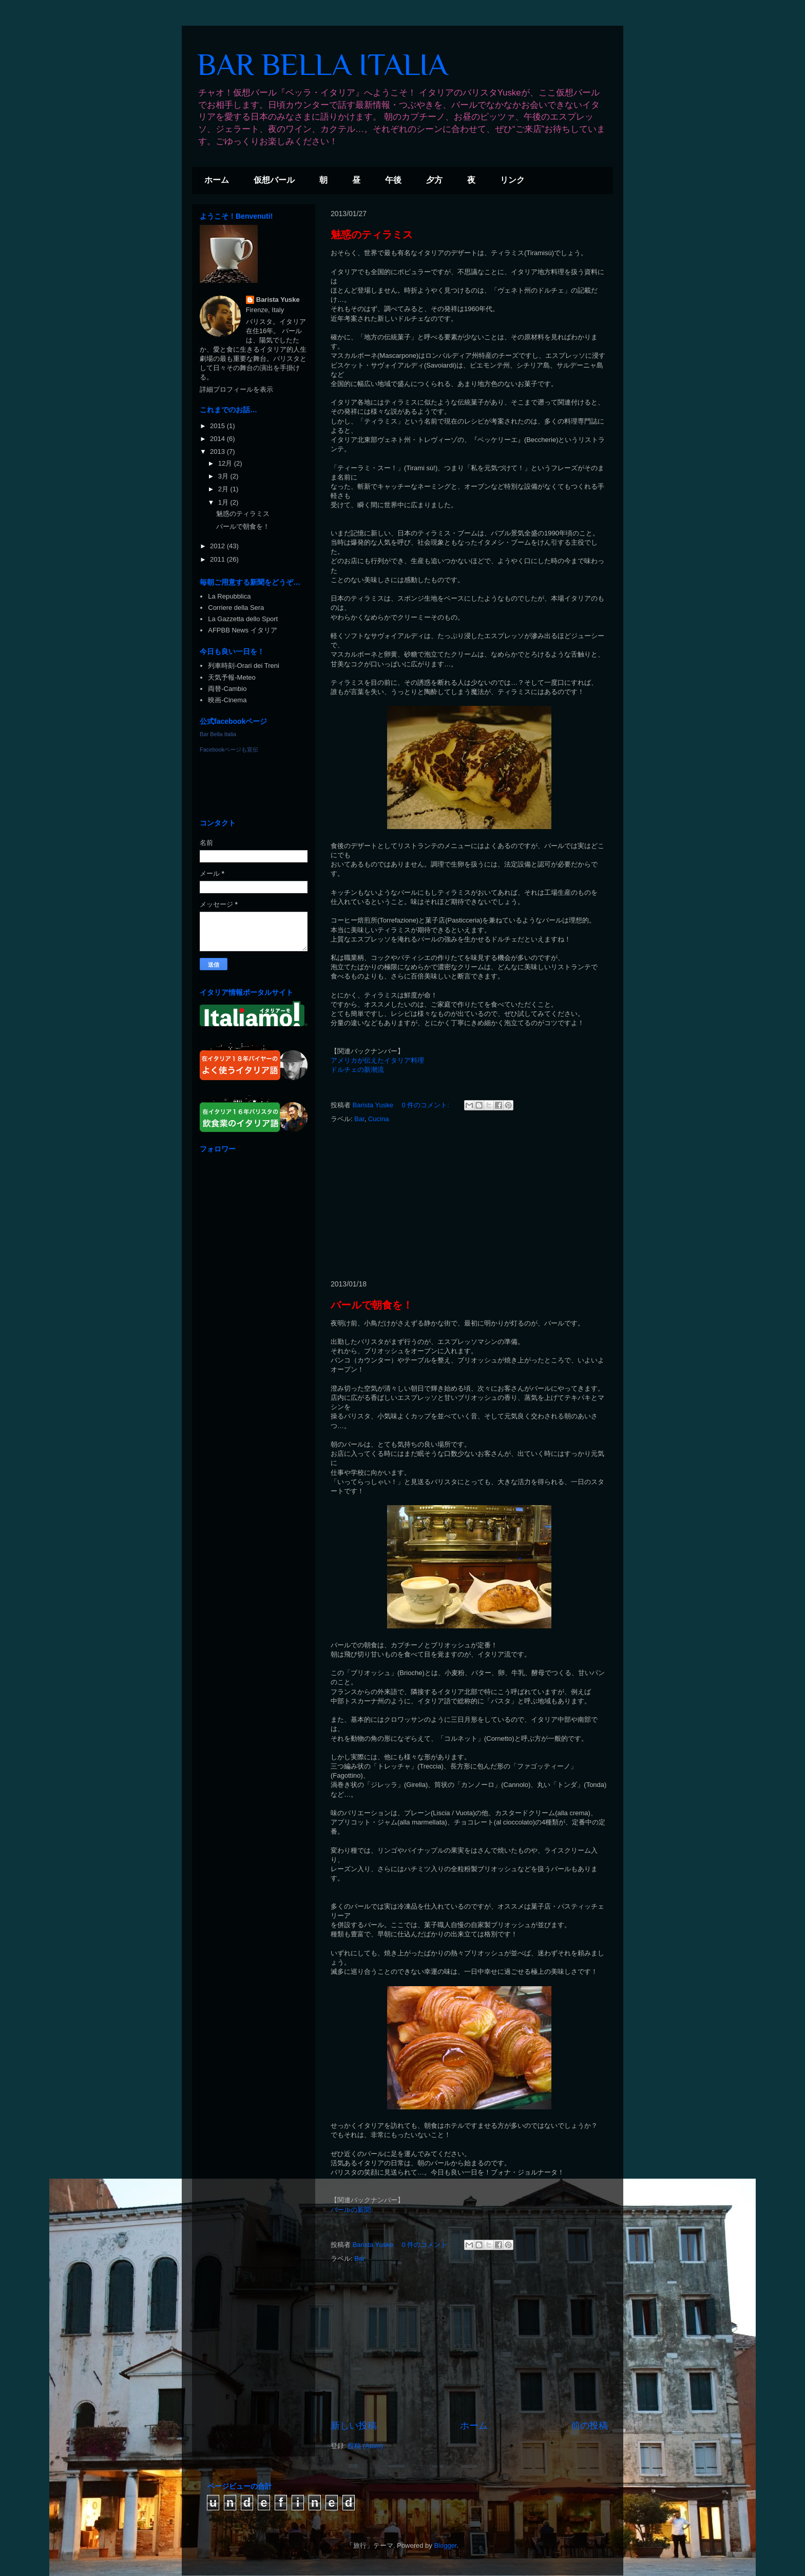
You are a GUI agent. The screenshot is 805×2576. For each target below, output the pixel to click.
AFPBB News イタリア (242, 630)
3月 (224, 476)
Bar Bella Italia (218, 734)
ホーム (216, 180)
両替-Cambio (227, 689)
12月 (226, 463)
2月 (224, 489)
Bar (359, 1119)
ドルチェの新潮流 (357, 1069)
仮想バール (274, 180)
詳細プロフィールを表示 (236, 389)
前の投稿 (589, 2425)
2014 (218, 439)
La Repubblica (229, 596)
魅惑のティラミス (372, 234)
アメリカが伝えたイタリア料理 (377, 1060)
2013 (218, 451)
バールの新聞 (351, 2210)
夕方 (434, 180)
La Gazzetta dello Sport (243, 619)
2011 (218, 559)
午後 (393, 180)
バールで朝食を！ (372, 1305)
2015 (218, 426)
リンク (512, 180)
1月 (224, 502)
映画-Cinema (227, 700)
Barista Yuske (278, 299)
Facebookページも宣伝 (229, 749)
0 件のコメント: (426, 1105)
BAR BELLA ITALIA (322, 64)
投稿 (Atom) (365, 2446)
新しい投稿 (354, 2425)
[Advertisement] (469, 1202)
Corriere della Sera (236, 607)
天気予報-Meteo (231, 677)
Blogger (445, 2545)
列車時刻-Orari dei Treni (243, 665)
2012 (218, 546)
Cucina (378, 1119)
